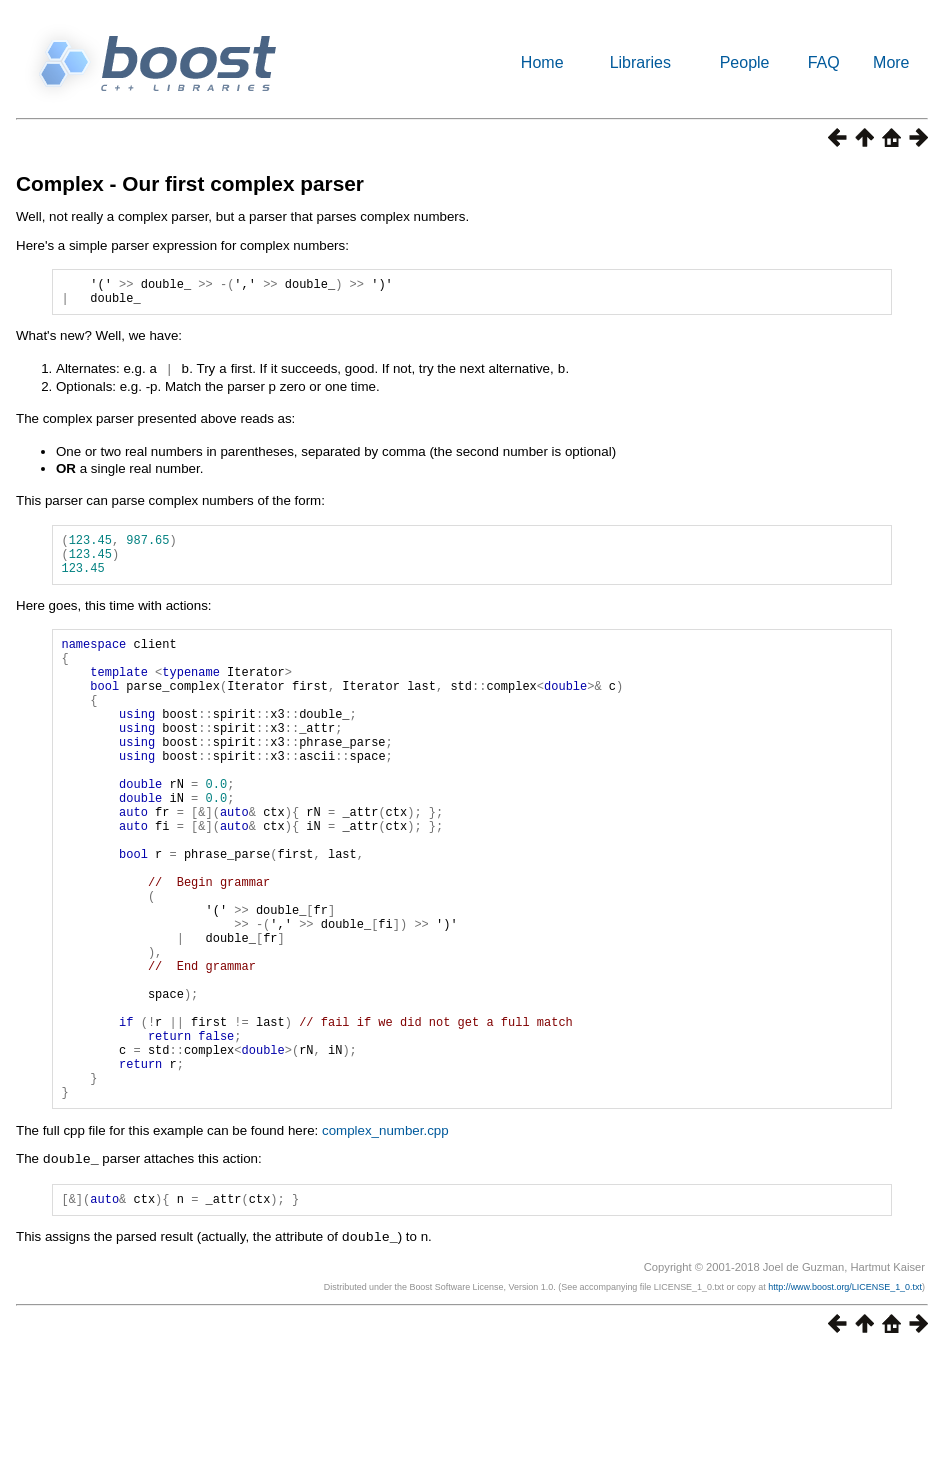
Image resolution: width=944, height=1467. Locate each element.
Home (542, 62)
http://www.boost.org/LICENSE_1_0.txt (845, 1401)
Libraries (640, 62)
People (745, 62)
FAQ (824, 62)
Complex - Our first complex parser (190, 183)
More (891, 62)
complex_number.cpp (385, 1243)
